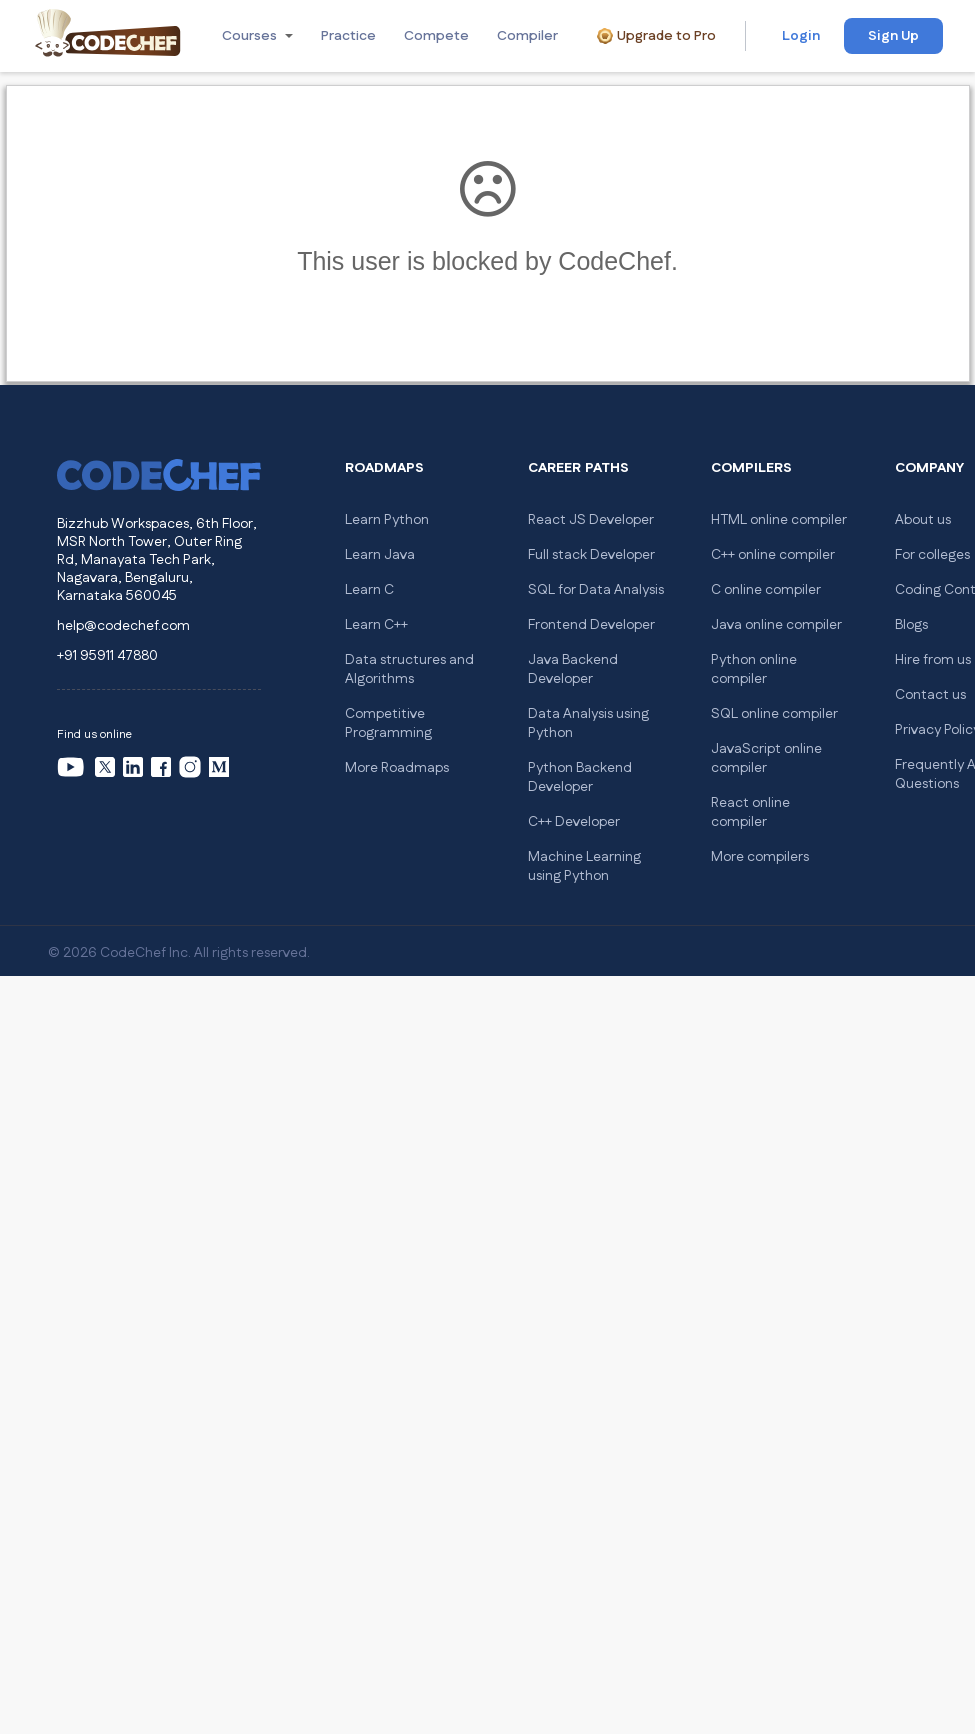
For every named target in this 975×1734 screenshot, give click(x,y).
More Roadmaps (397, 768)
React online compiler (750, 812)
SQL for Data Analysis (596, 590)
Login (801, 36)
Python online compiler (754, 669)
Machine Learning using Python (584, 866)
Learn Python (387, 520)
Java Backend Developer (573, 669)
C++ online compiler (773, 555)
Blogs (911, 625)
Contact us (930, 695)
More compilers (760, 857)
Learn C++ (376, 625)
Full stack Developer (591, 555)
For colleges (932, 555)
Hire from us (933, 660)
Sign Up (893, 36)
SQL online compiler (774, 714)
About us (923, 520)
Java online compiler (776, 625)
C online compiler (766, 590)
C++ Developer (574, 822)
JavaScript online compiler (766, 758)
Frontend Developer (591, 625)
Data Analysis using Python (588, 723)
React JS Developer (591, 520)
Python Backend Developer (580, 777)
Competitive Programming (388, 723)
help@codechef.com (123, 626)
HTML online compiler (779, 520)
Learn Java (380, 555)
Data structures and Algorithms (409, 669)
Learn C (369, 590)
